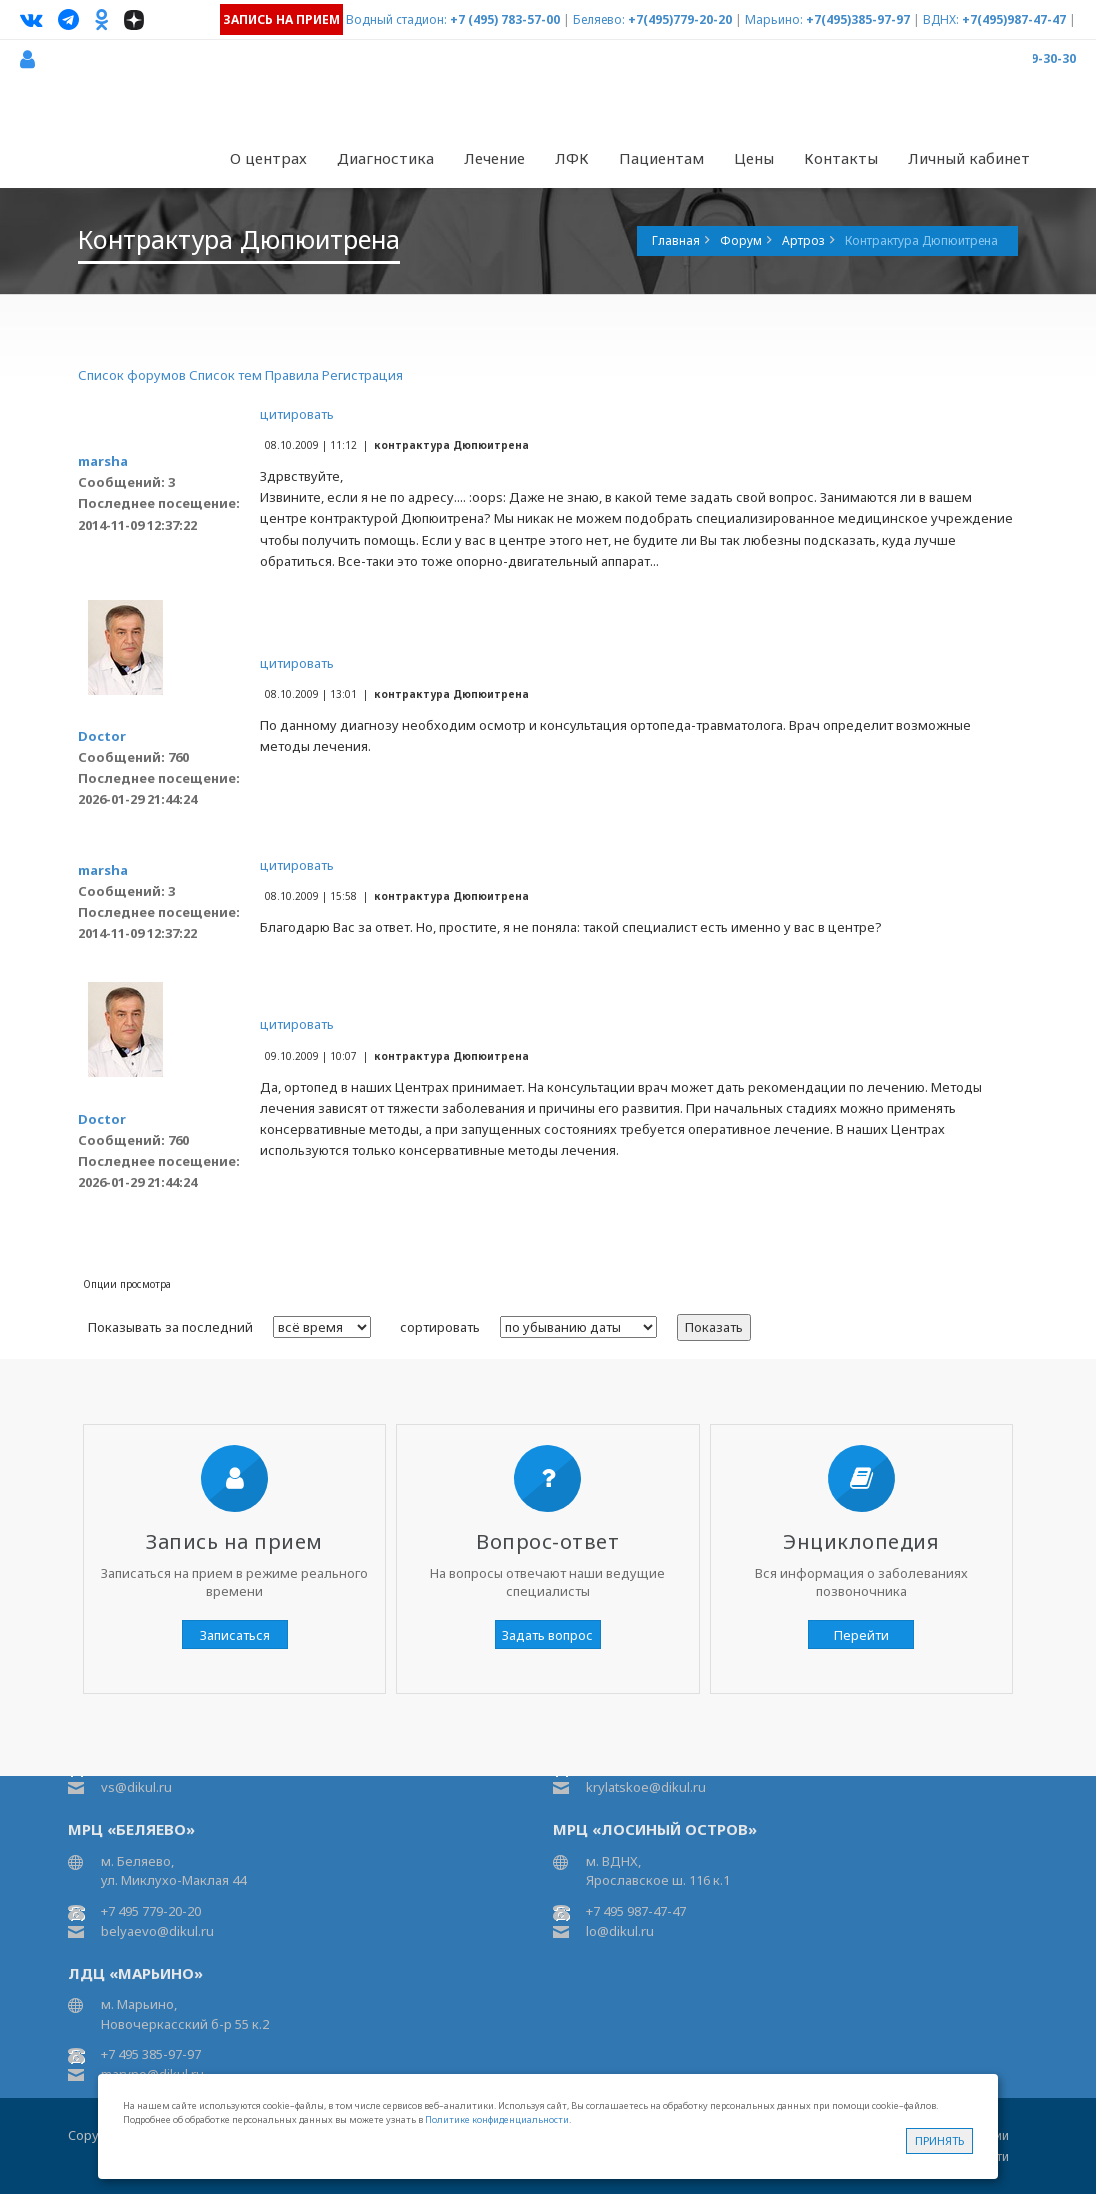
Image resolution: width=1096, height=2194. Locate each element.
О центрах (268, 158)
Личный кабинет (969, 158)
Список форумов (132, 375)
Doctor (102, 736)
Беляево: (599, 19)
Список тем (225, 375)
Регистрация (362, 375)
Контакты (841, 158)
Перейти (861, 1635)
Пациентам (661, 158)
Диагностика (385, 158)
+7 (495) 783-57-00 (505, 19)
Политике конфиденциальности (497, 2119)
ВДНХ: (941, 19)
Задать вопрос (547, 1635)
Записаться (235, 1635)
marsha (103, 461)
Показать (714, 1327)
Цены (754, 158)
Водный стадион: (396, 19)
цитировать (297, 414)
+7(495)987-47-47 (1014, 19)
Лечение (494, 158)
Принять (939, 2140)
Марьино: (774, 19)
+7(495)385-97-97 (858, 19)
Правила (292, 375)
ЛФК (572, 158)
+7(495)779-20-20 (680, 19)
